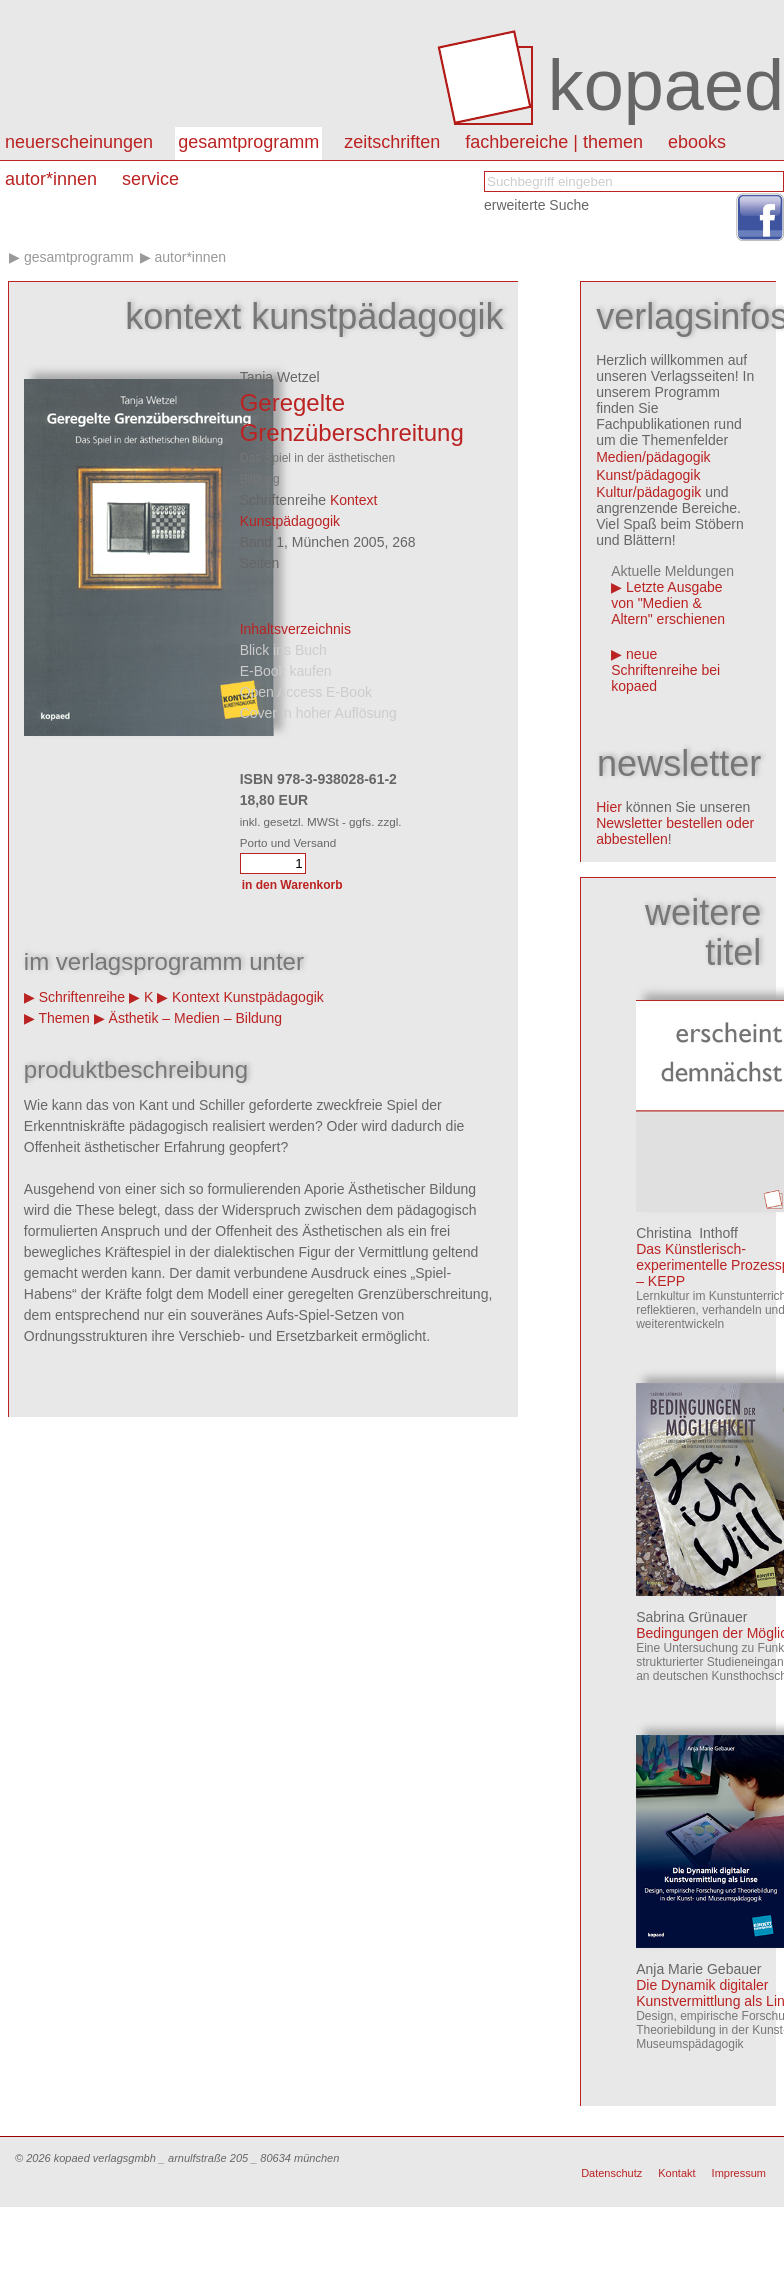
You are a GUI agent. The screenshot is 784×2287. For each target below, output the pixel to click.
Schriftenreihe (82, 997)
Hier (609, 807)
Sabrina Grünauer (691, 1617)
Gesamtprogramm (248, 142)
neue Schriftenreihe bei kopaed (665, 670)
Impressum (739, 2173)
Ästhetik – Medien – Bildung (196, 1018)
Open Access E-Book (306, 692)
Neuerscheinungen (79, 142)
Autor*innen (190, 257)
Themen (63, 1018)
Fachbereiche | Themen (554, 142)
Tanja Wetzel (280, 377)
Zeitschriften (392, 142)
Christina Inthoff (687, 1233)
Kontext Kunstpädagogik (248, 997)
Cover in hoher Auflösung (318, 713)
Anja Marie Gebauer (698, 1969)
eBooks (697, 142)
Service (150, 179)
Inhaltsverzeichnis (295, 629)
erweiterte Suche (536, 205)
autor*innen (51, 179)
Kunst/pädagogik (648, 475)
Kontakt (676, 2173)
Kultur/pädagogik (648, 492)
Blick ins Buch (283, 650)
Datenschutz (611, 2173)
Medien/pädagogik (653, 457)
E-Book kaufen (286, 671)
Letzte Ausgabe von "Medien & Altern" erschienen (668, 603)
